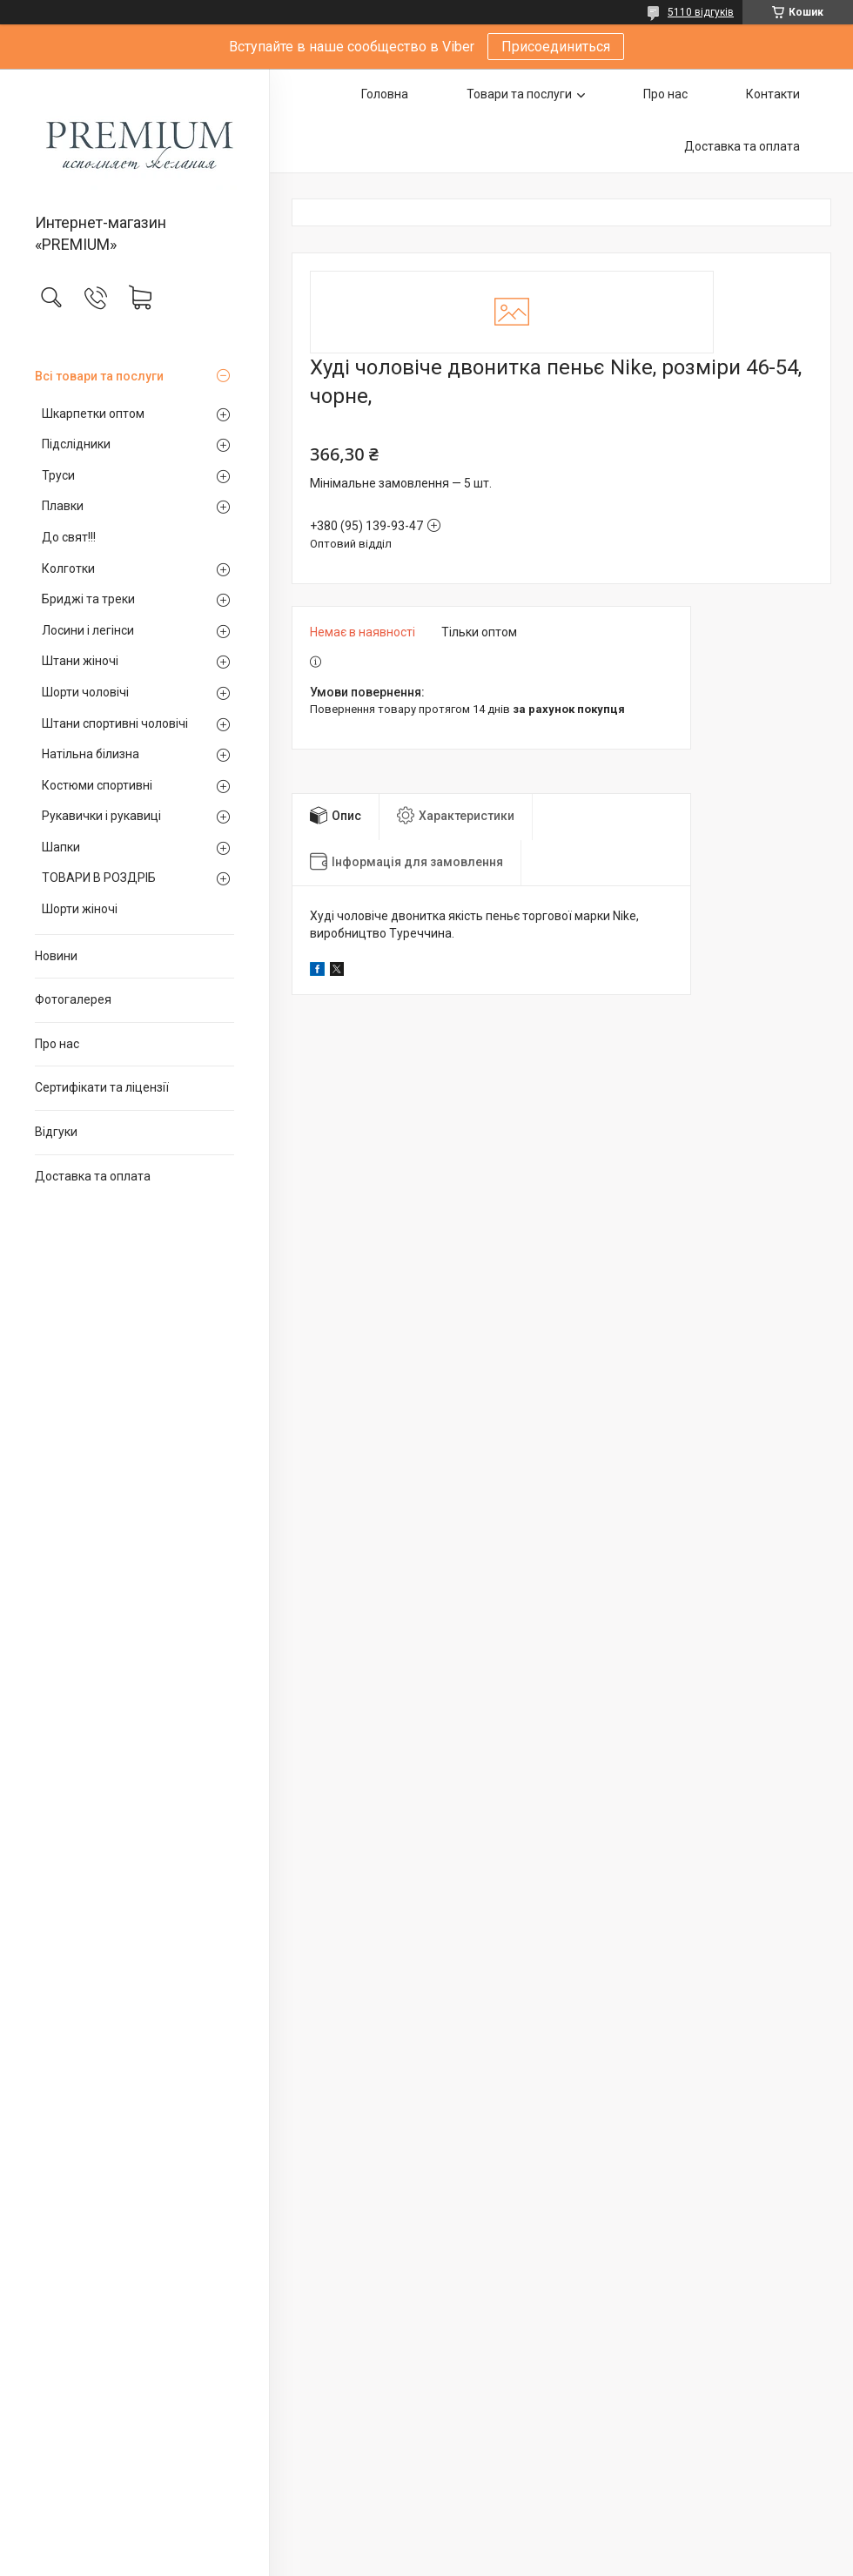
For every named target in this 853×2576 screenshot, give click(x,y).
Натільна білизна (90, 754)
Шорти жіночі (80, 909)
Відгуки (56, 1132)
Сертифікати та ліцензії (102, 1087)
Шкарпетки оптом (93, 413)
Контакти (773, 94)
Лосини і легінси (88, 630)
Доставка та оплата (93, 1176)
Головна (384, 94)
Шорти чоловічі (85, 692)
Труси (58, 475)
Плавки (63, 506)
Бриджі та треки (88, 599)
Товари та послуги (519, 94)
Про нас (57, 1044)
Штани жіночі (80, 661)
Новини (56, 956)
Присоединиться (555, 46)
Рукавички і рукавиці (101, 816)
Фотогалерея (73, 999)
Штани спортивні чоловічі (115, 723)
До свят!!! (69, 537)
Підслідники (76, 444)
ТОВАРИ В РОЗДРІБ (99, 877)
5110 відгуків (701, 12)
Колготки (68, 568)
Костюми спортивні (97, 785)
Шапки (61, 847)
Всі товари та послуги (99, 376)
